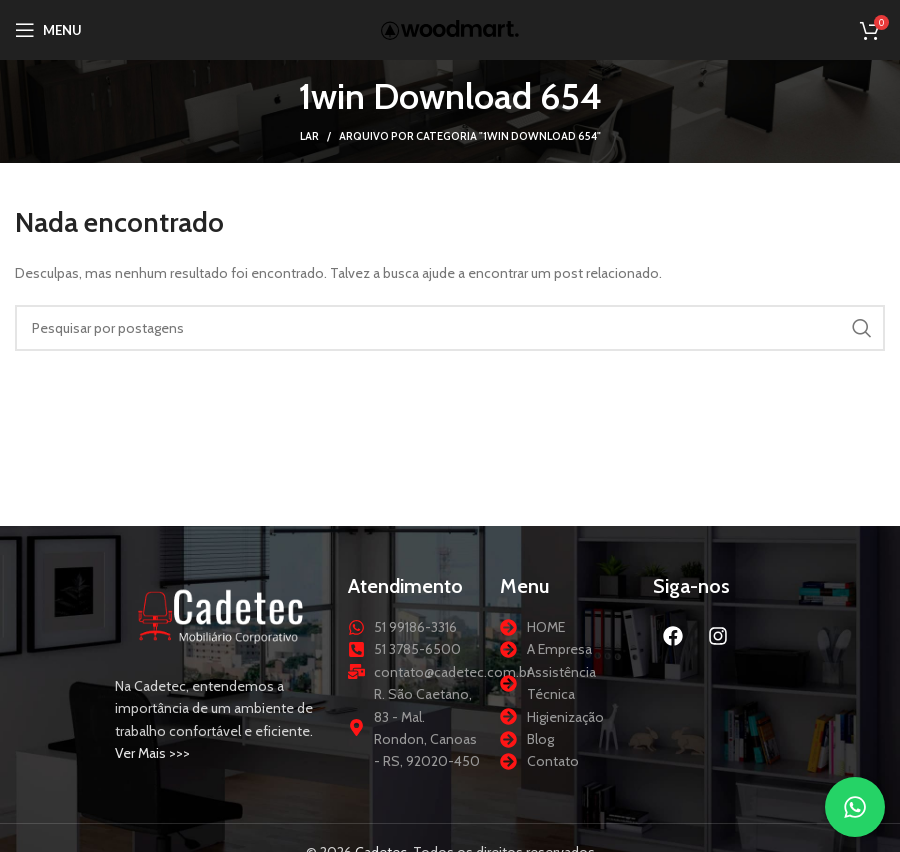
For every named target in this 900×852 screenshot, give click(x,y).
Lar (309, 136)
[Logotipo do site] (450, 28)
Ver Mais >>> (152, 753)
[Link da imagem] (221, 614)
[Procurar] (450, 328)
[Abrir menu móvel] (48, 30)
